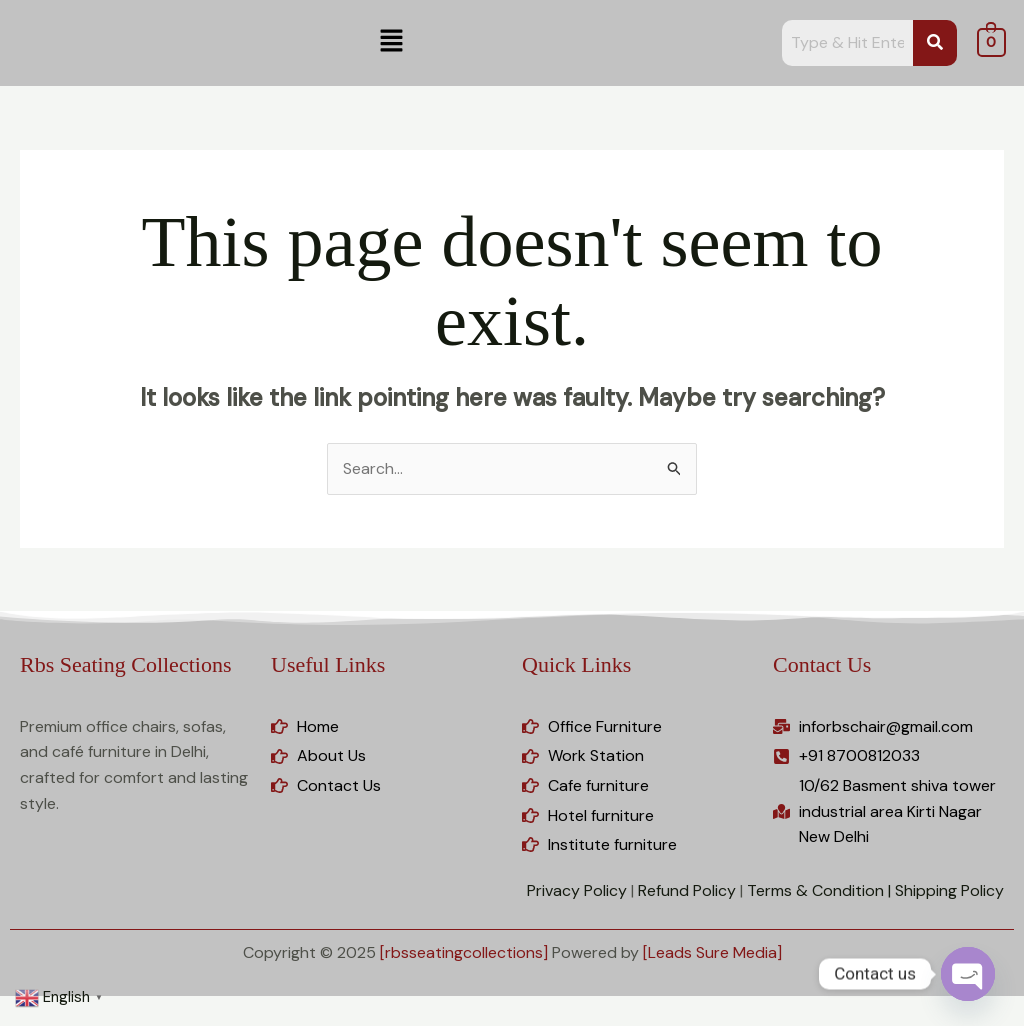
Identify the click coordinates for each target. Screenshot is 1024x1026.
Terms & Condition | (819, 890)
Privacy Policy (577, 890)
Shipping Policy (949, 890)
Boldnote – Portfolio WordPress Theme (274, 1021)
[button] (391, 42)
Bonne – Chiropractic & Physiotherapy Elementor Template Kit (668, 1021)
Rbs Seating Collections (125, 664)
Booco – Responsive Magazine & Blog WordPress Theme (764, 1021)
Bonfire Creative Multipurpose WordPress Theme (520, 1021)
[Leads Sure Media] (712, 952)
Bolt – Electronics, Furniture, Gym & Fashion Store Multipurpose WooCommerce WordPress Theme (396, 1021)
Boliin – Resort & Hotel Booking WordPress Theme (321, 1021)
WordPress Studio (243, 1021)
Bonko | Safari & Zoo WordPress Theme (616, 1021)
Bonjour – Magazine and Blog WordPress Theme (570, 1021)
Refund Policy (687, 890)
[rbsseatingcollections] (464, 952)
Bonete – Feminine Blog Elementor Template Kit (470, 1021)
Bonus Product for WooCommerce (718, 1021)
